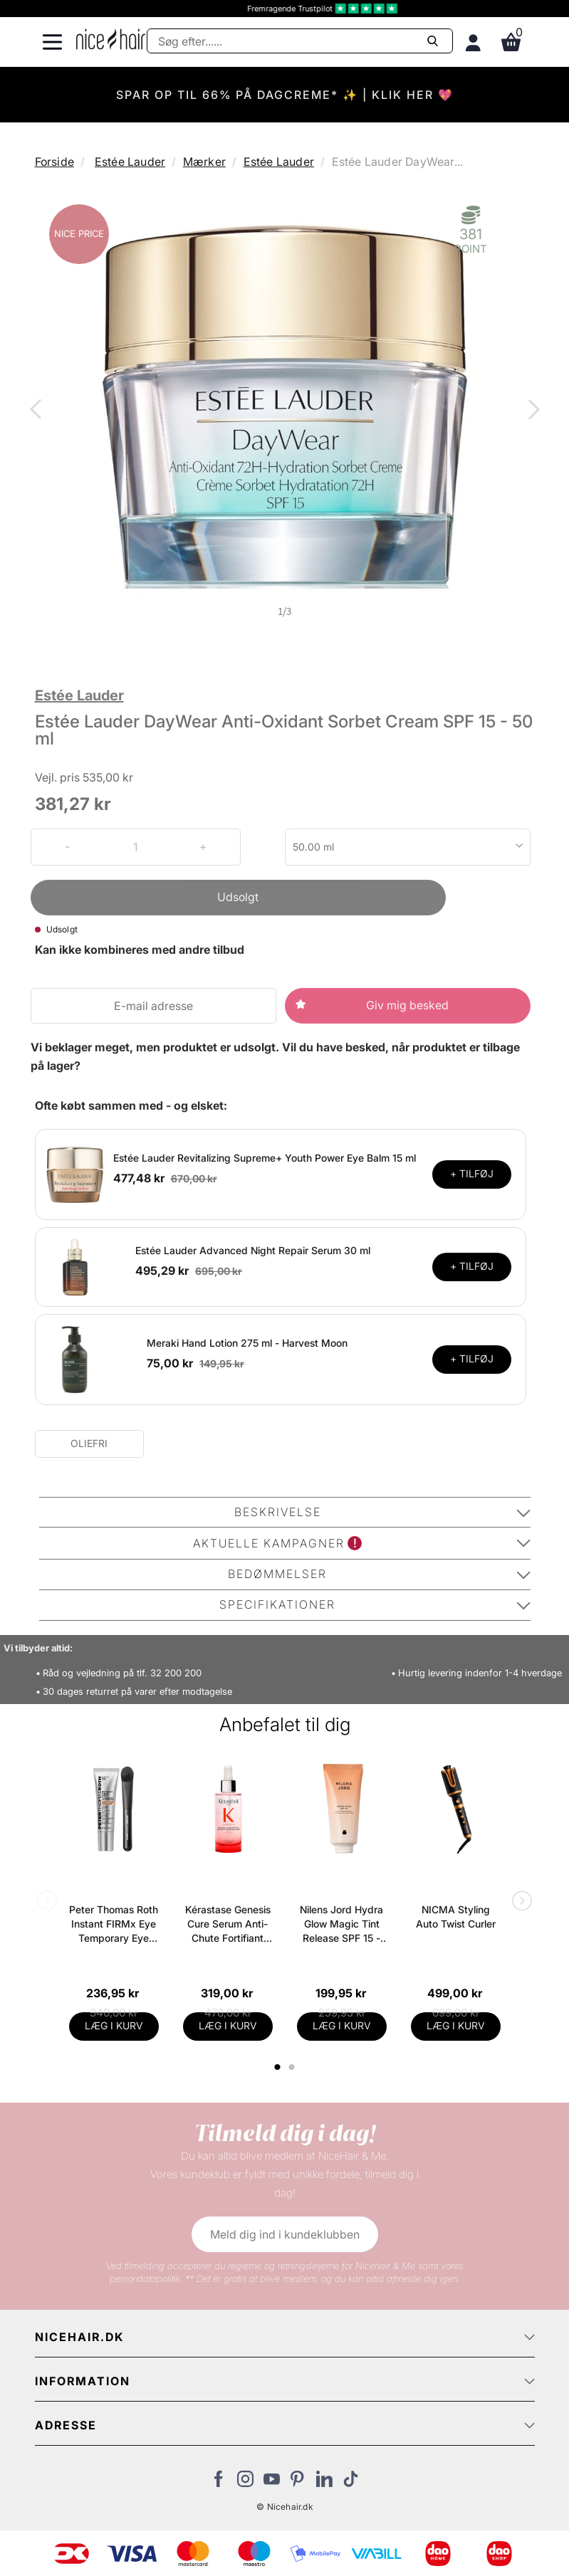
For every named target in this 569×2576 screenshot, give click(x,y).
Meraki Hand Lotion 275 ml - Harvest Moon (247, 1343)
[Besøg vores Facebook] (219, 2483)
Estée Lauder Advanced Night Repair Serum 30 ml (252, 1250)
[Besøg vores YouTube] (271, 2483)
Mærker (204, 161)
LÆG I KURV (114, 2025)
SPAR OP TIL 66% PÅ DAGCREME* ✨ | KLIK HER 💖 (285, 95)
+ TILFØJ (472, 1173)
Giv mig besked (407, 1005)
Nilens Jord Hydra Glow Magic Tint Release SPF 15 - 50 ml (341, 1924)
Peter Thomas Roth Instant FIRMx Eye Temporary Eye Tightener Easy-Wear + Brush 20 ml (113, 1924)
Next (531, 410)
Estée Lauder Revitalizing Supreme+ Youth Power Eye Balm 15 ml (264, 1158)
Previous (38, 410)
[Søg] (300, 40)
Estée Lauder (130, 161)
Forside (54, 161)
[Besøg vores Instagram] (245, 2483)
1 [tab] (278, 2067)
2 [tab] (293, 2067)
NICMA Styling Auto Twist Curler (456, 1916)
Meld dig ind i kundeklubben (285, 2234)
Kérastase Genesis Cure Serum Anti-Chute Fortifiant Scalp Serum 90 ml (228, 1924)
